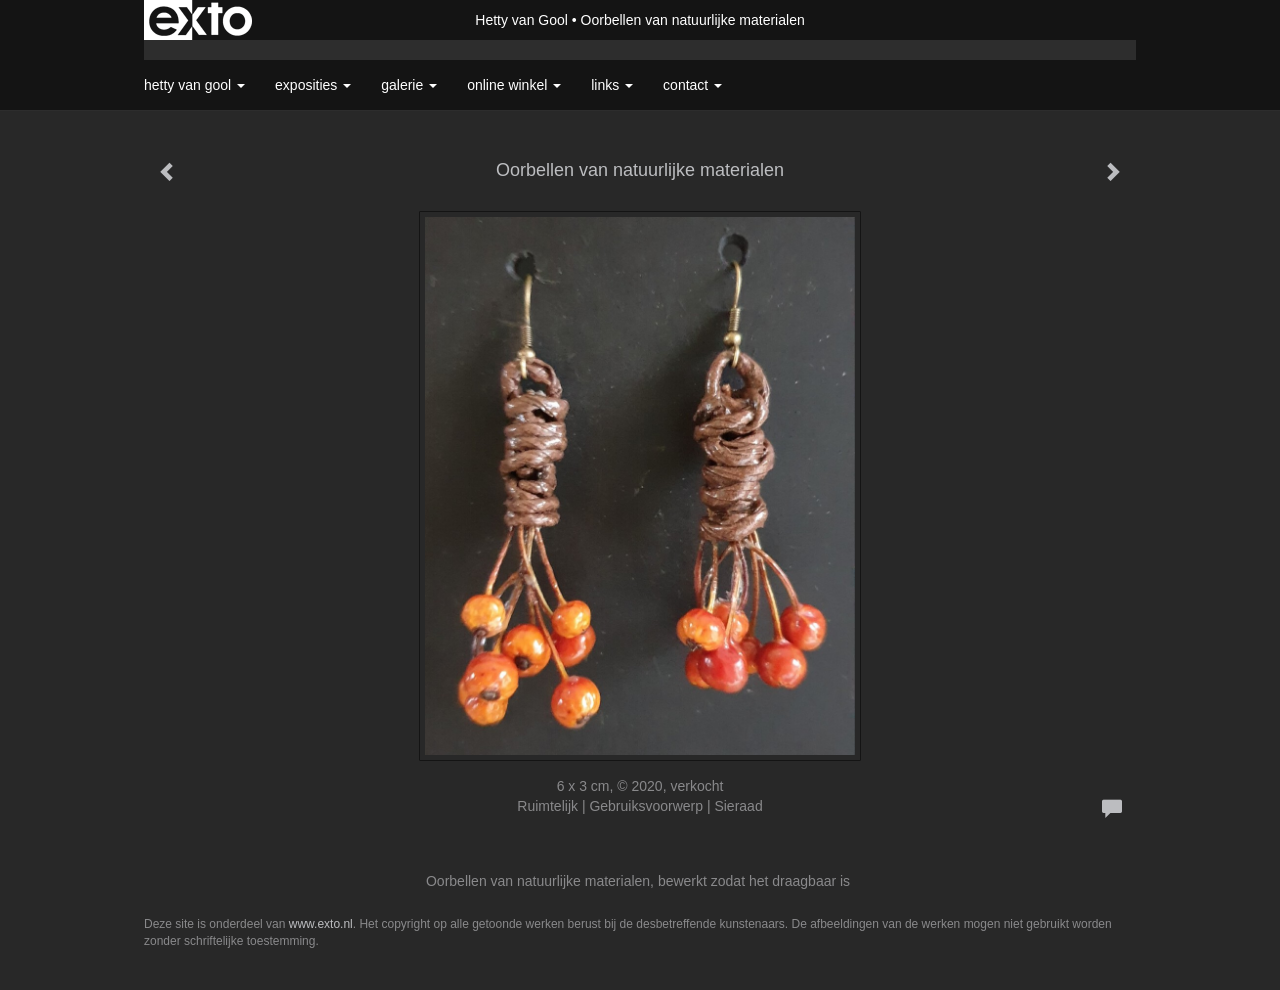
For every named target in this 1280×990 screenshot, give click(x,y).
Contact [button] (692, 85)
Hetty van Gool (521, 20)
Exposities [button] (313, 85)
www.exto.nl (321, 924)
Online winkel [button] (514, 85)
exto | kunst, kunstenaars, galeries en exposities (200, 20)
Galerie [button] (409, 85)
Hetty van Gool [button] (194, 85)
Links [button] (612, 85)
